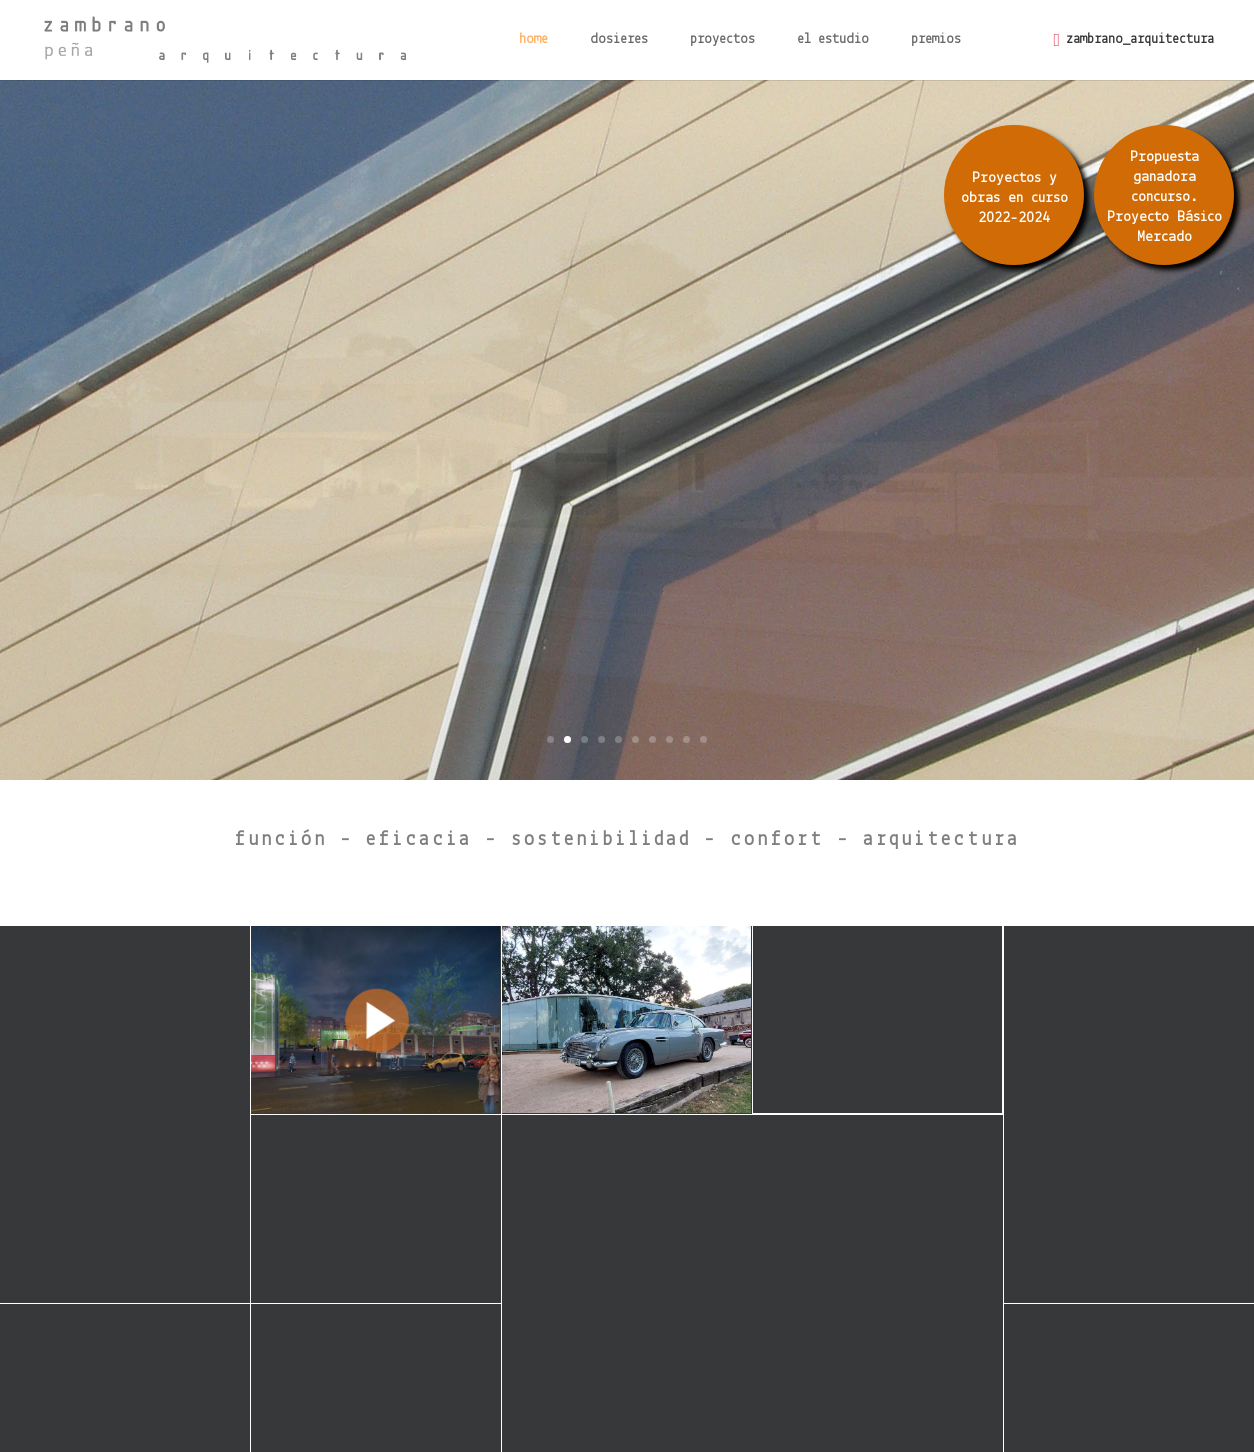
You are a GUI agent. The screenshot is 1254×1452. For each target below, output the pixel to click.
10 (703, 739)
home (533, 40)
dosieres (619, 40)
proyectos (722, 40)
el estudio (833, 40)
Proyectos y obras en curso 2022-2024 (1014, 198)
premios (936, 40)
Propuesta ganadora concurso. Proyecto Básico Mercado (1164, 197)
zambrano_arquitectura (1140, 39)
